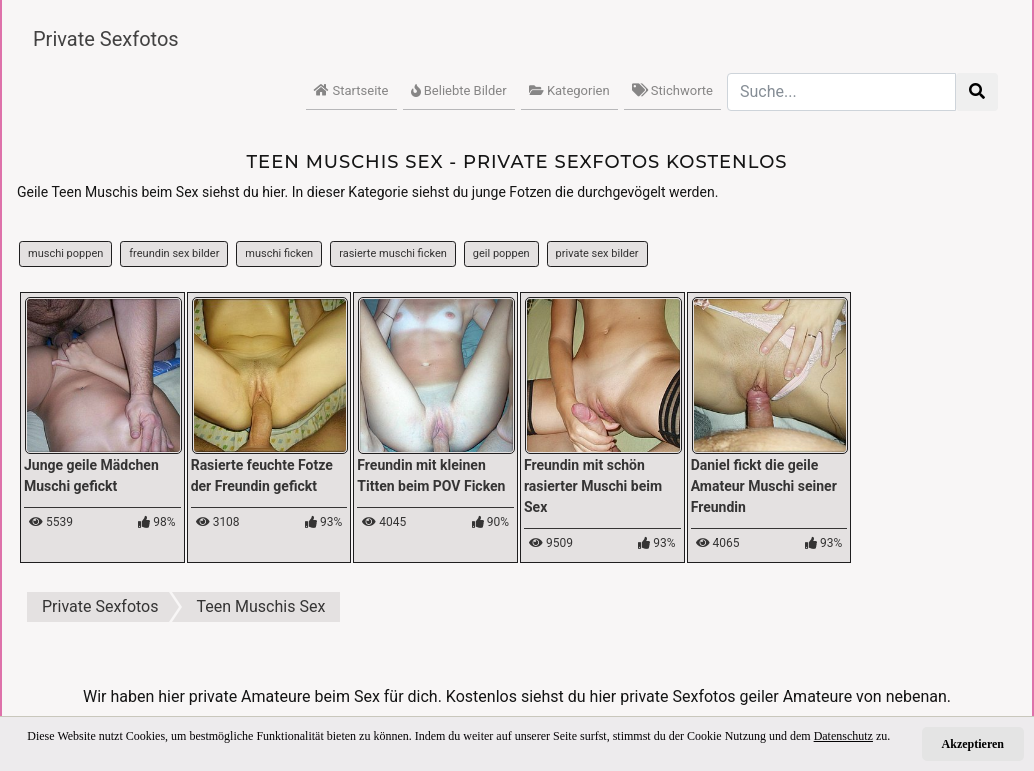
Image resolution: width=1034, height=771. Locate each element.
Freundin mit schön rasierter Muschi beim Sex (593, 486)
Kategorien (569, 90)
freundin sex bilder (174, 253)
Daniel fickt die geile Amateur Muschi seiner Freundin (764, 486)
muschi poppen (65, 253)
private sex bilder (597, 253)
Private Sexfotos (106, 39)
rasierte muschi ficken (393, 253)
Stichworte (672, 90)
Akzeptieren (973, 744)
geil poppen (501, 253)
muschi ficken (279, 253)
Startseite (351, 90)
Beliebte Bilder (459, 90)
